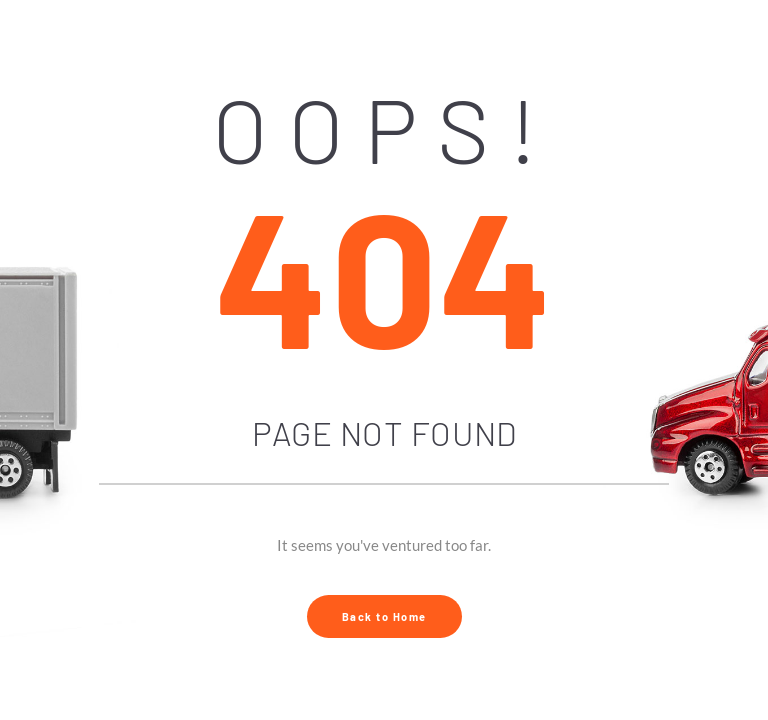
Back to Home (384, 616)
